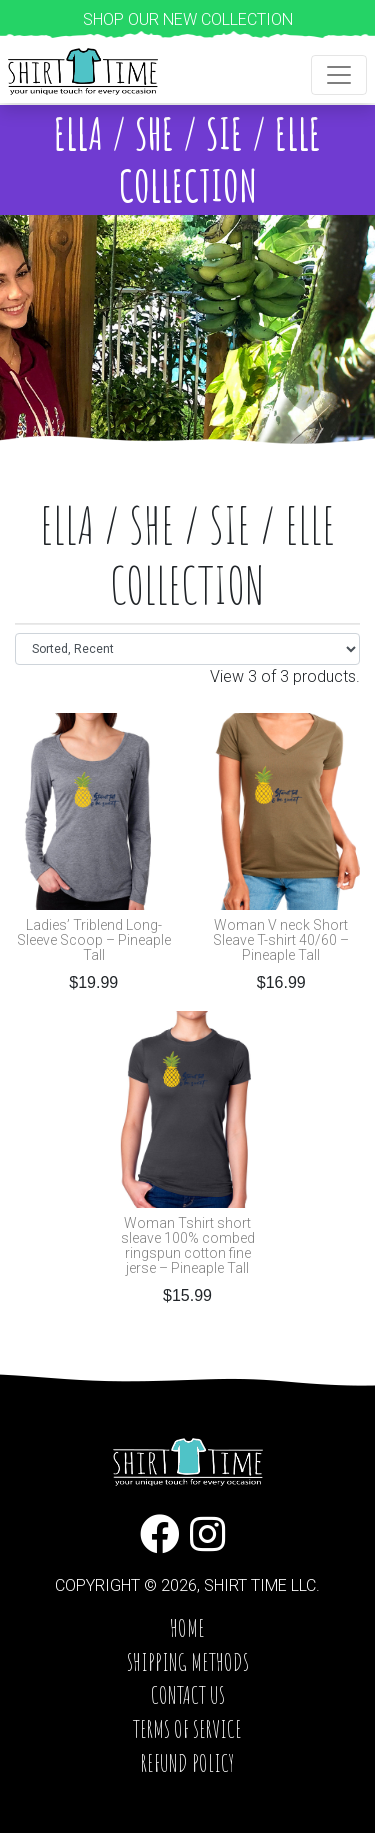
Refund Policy (187, 1763)
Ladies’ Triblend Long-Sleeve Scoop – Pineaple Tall (94, 940)
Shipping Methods (188, 1662)
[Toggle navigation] (339, 75)
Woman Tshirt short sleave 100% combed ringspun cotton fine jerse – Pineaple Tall (188, 1246)
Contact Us (188, 1695)
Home (187, 1628)
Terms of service (187, 1729)
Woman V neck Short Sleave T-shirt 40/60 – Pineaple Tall (281, 940)
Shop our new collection (188, 19)
